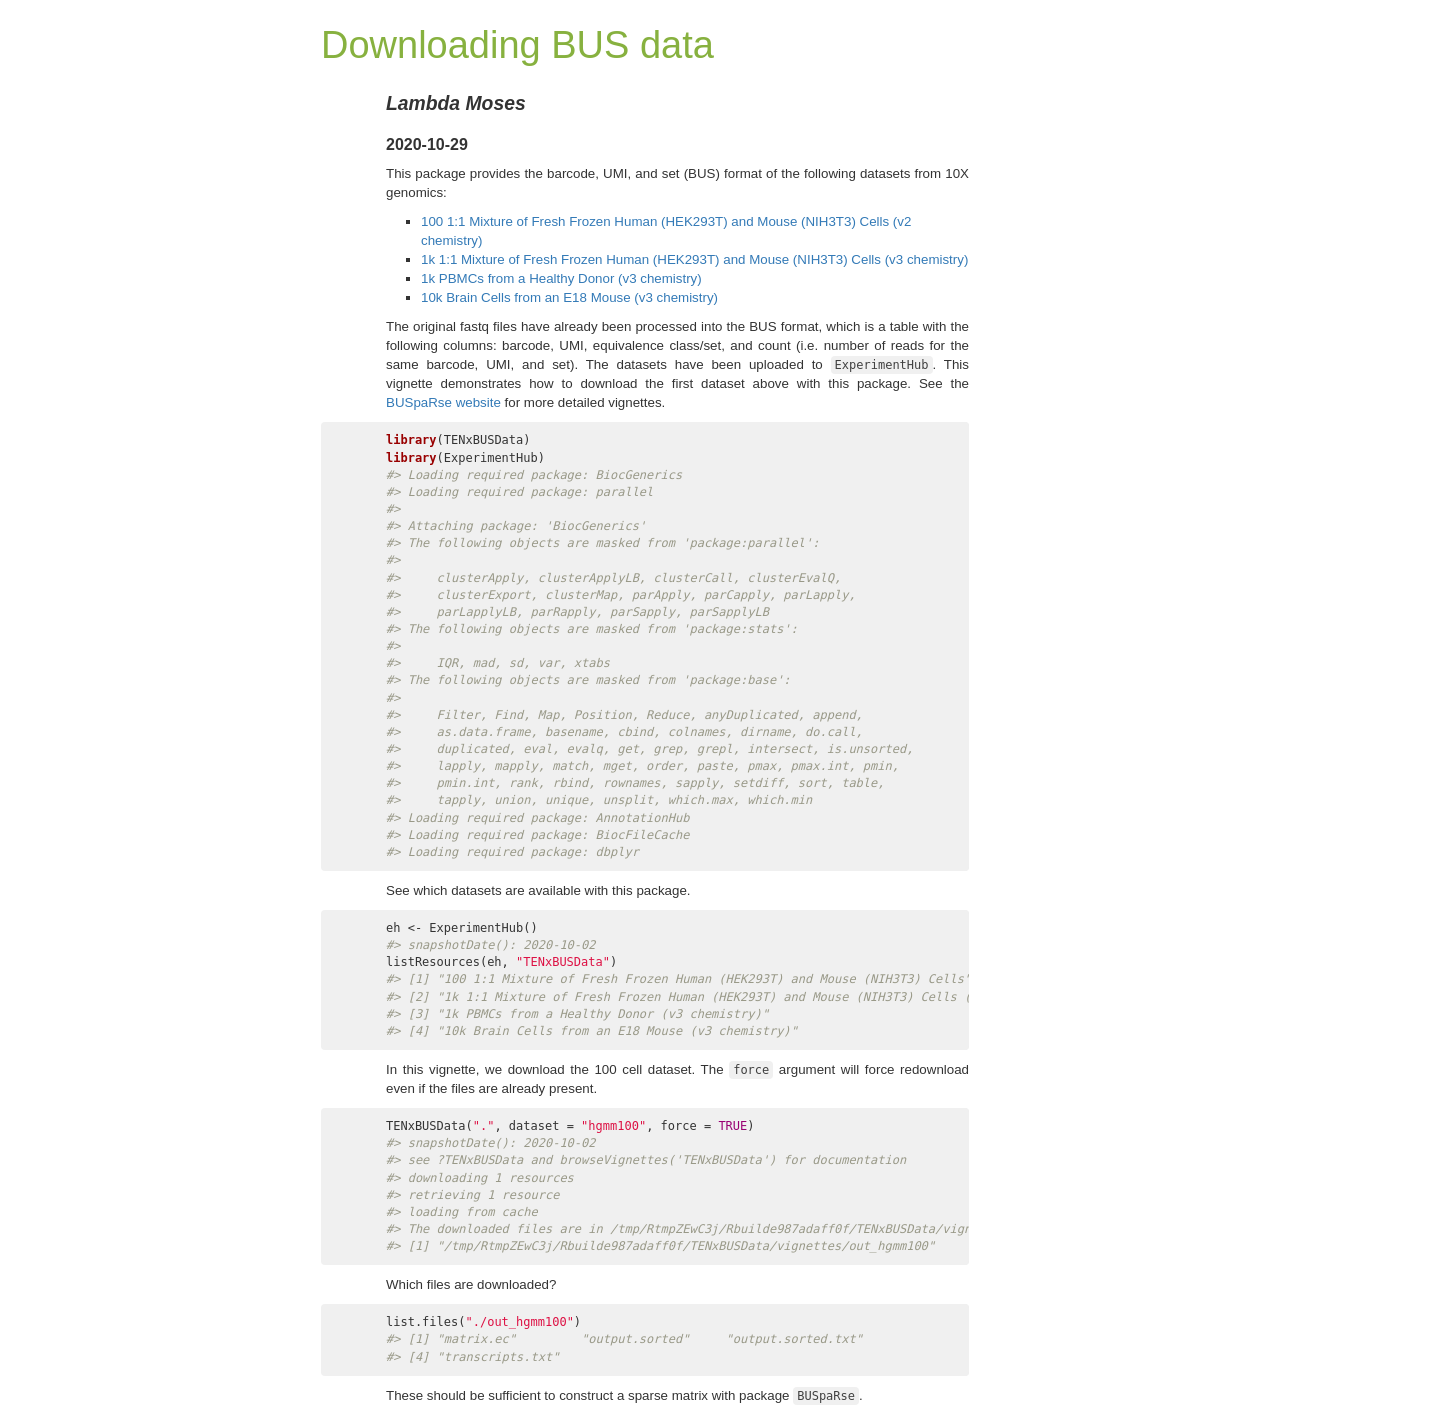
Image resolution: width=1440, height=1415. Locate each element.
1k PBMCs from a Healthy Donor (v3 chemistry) (561, 278)
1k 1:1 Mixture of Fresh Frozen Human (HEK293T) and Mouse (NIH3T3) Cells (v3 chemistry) (694, 259)
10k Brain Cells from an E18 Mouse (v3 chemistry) (569, 297)
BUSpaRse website (443, 402)
